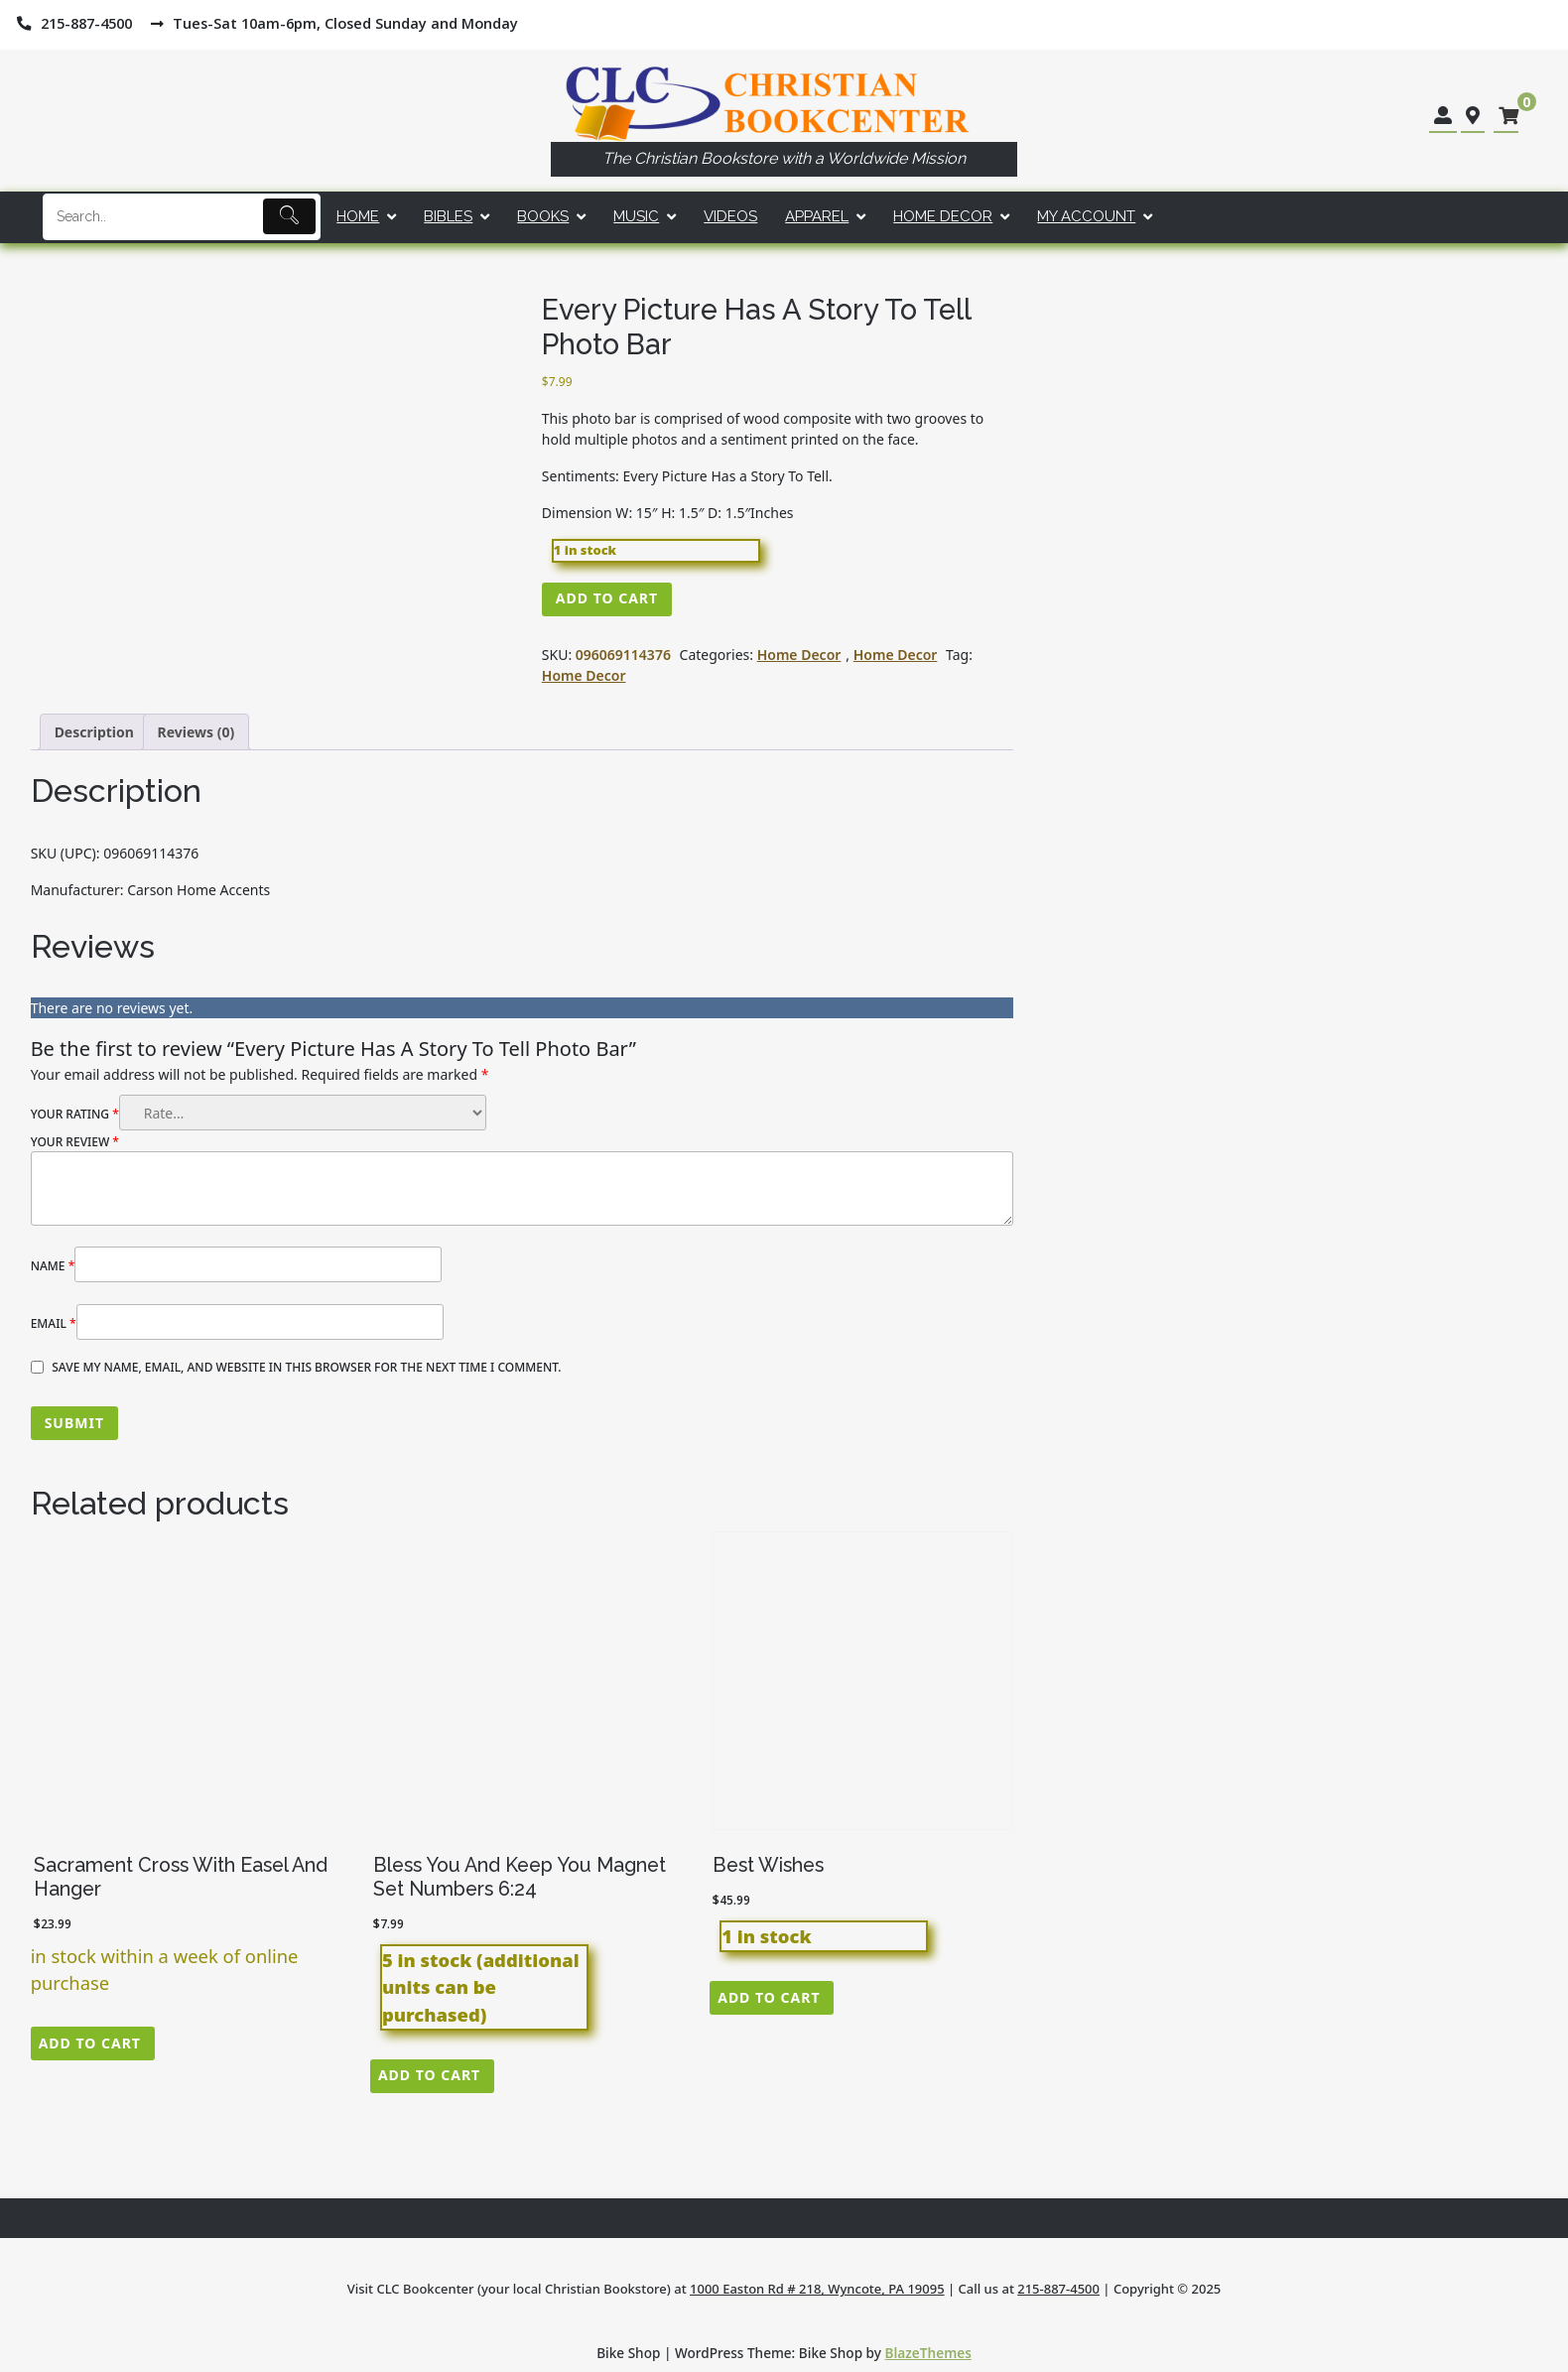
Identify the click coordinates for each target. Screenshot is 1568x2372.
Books (543, 216)
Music (636, 216)
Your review (75, 1141)
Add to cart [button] (90, 2043)
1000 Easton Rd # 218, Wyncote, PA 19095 (817, 2289)
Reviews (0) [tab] (196, 732)
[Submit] (289, 216)
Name (53, 1265)
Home (357, 216)
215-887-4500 (1058, 2289)
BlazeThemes (928, 2352)
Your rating (75, 1114)
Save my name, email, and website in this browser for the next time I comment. (306, 1367)
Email (53, 1323)
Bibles (448, 216)
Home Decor (942, 216)
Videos (730, 216)
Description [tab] (94, 732)
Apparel (817, 216)
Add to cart (607, 598)
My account (1086, 216)
